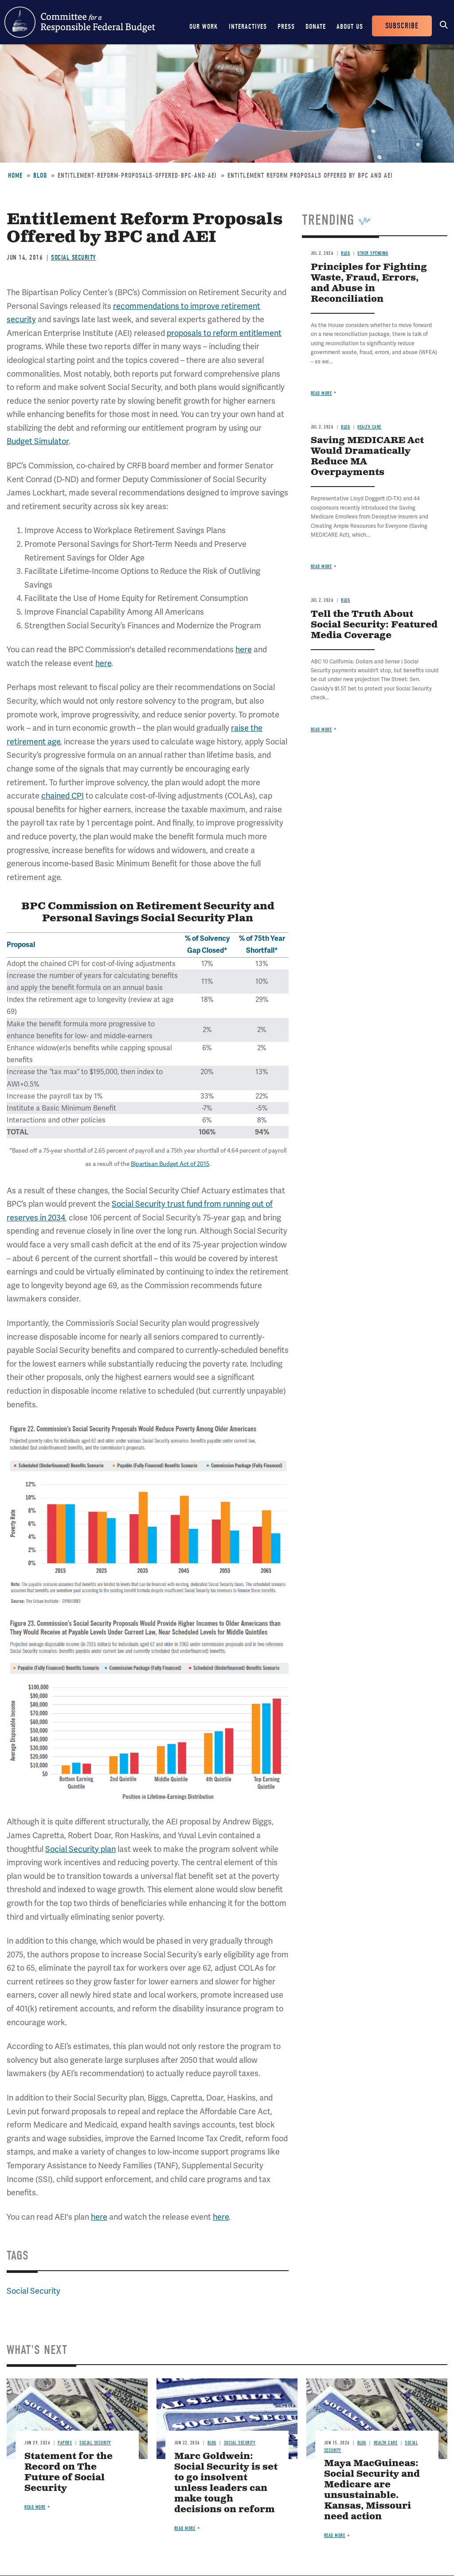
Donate (315, 27)
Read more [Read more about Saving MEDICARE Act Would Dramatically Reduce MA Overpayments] (321, 566)
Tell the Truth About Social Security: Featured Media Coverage (374, 625)
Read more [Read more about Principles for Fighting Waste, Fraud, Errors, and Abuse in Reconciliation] (321, 393)
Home (15, 175)
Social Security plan (80, 1849)
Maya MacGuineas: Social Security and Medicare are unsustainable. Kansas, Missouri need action (372, 2490)
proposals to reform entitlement (224, 333)
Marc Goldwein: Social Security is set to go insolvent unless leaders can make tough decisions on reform (226, 2483)
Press (286, 27)
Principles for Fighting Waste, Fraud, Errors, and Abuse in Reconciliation (369, 283)
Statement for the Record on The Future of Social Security (68, 2472)
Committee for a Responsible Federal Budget (79, 22)
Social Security (73, 257)
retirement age (33, 742)
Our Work (203, 27)
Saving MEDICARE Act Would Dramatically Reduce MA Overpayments (367, 457)
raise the (246, 728)
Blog (40, 175)
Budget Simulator (38, 441)
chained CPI (62, 796)
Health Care (369, 427)
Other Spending (372, 253)
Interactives (248, 27)
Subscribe (402, 26)
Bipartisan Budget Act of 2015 (170, 1164)
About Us (350, 27)
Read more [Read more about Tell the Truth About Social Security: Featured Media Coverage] (321, 730)
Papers (65, 2443)
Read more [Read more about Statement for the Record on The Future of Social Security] (35, 2507)
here (243, 649)
